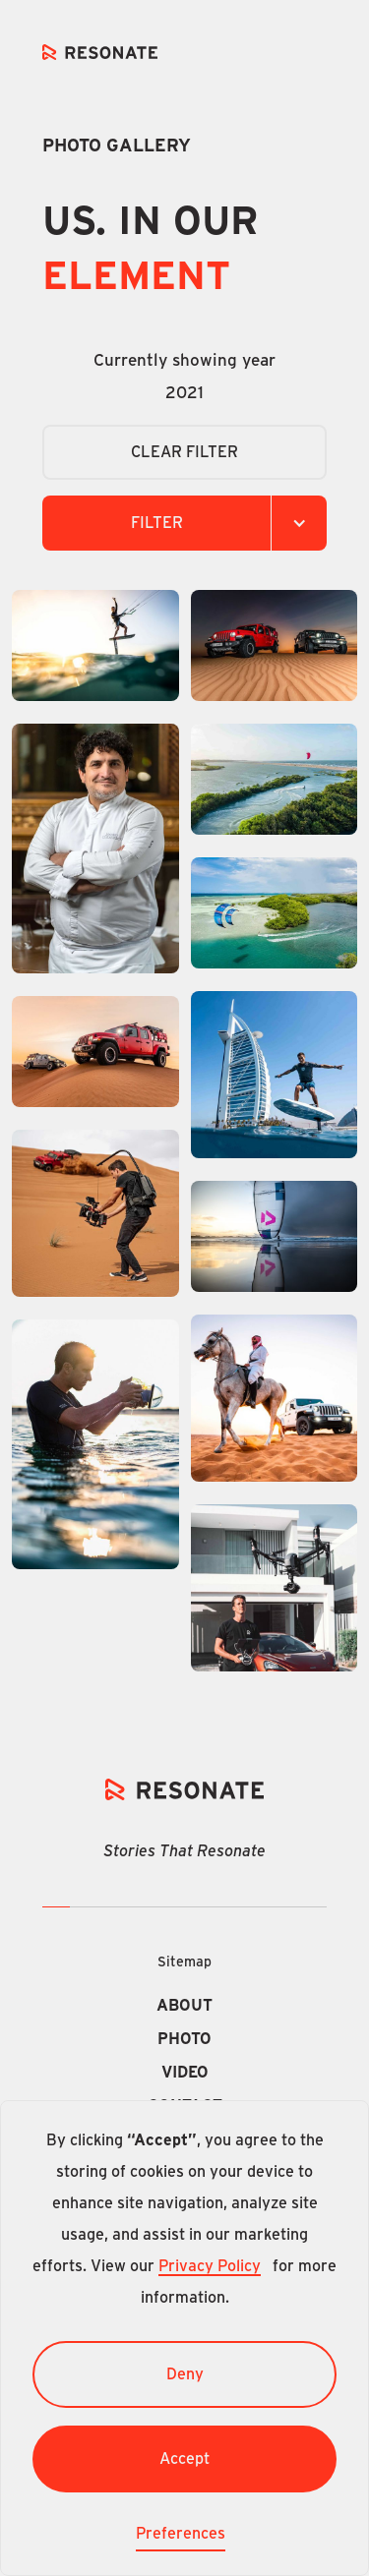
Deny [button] (185, 2374)
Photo (184, 2039)
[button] (184, 523)
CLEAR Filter (184, 452)
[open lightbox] (95, 645)
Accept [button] (184, 2459)
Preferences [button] (180, 2534)
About (184, 2006)
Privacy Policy (209, 2266)
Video (185, 2072)
